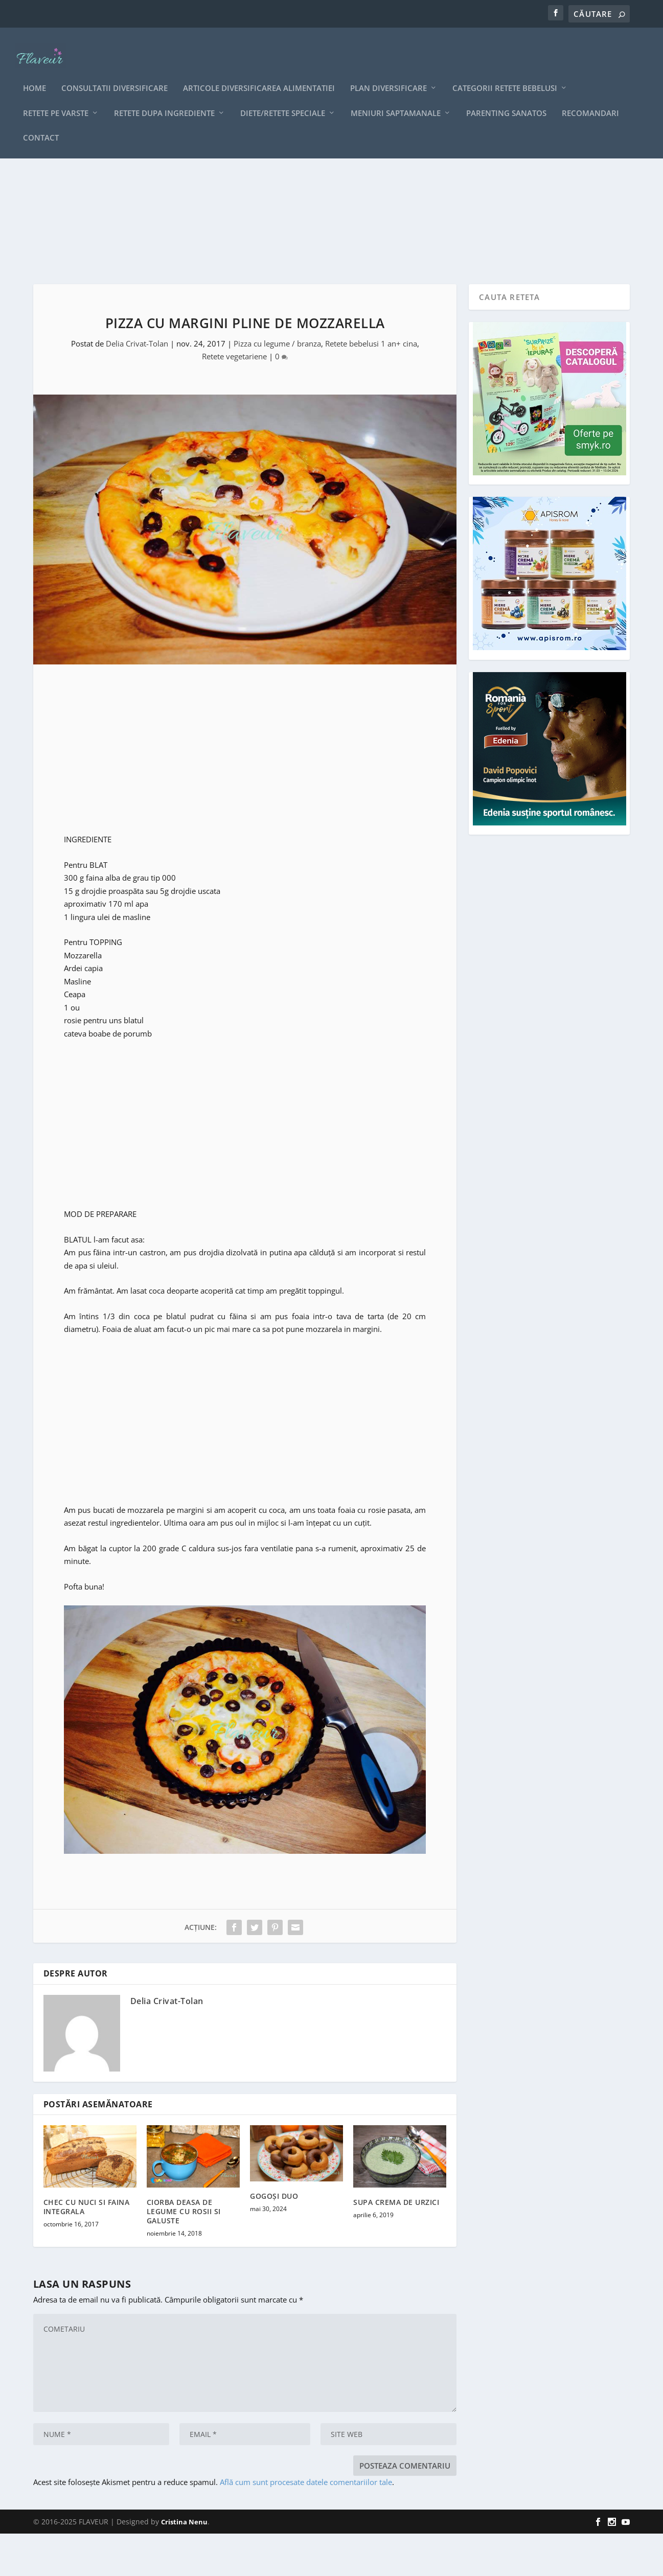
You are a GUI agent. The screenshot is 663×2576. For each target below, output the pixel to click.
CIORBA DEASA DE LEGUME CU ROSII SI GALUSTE (184, 2254)
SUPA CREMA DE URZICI (396, 2244)
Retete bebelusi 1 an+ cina (371, 386)
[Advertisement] (331, 235)
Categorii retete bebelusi (504, 73)
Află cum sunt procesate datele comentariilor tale (306, 2525)
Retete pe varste (55, 98)
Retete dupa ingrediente (164, 98)
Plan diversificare (388, 73)
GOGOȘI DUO (274, 2238)
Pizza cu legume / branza (277, 386)
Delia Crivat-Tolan (137, 386)
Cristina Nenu (184, 2564)
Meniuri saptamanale (396, 98)
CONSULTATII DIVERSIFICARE (114, 73)
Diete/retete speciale (282, 98)
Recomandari (590, 98)
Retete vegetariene (234, 399)
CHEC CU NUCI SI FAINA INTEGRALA (86, 2249)
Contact (41, 122)
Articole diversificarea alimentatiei (259, 73)
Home (34, 73)
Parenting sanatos (506, 98)
